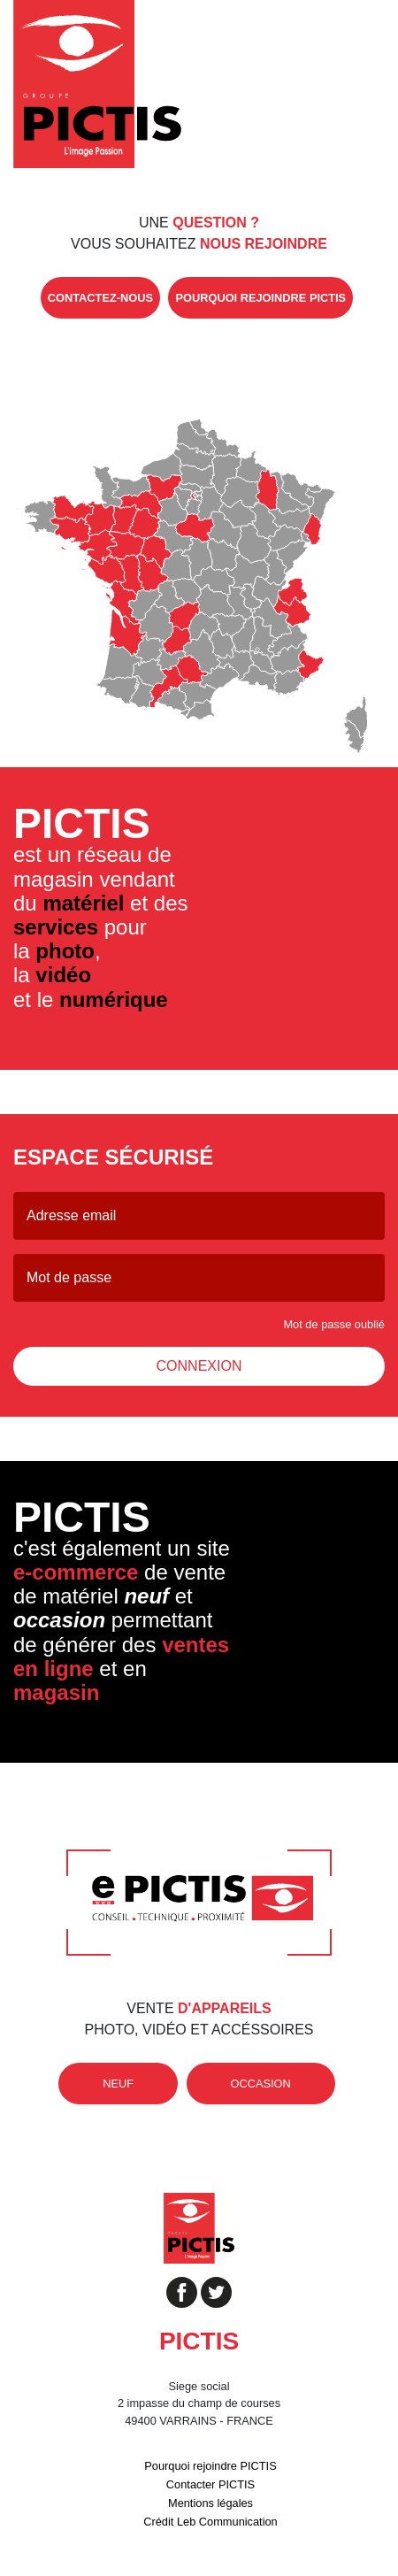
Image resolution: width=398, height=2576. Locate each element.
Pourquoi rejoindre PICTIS (210, 2465)
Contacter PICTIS (210, 2484)
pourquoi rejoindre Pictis (260, 297)
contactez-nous (100, 297)
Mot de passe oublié (334, 1324)
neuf (118, 2083)
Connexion (199, 1365)
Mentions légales (210, 2503)
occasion (261, 2083)
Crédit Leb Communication (210, 2521)
